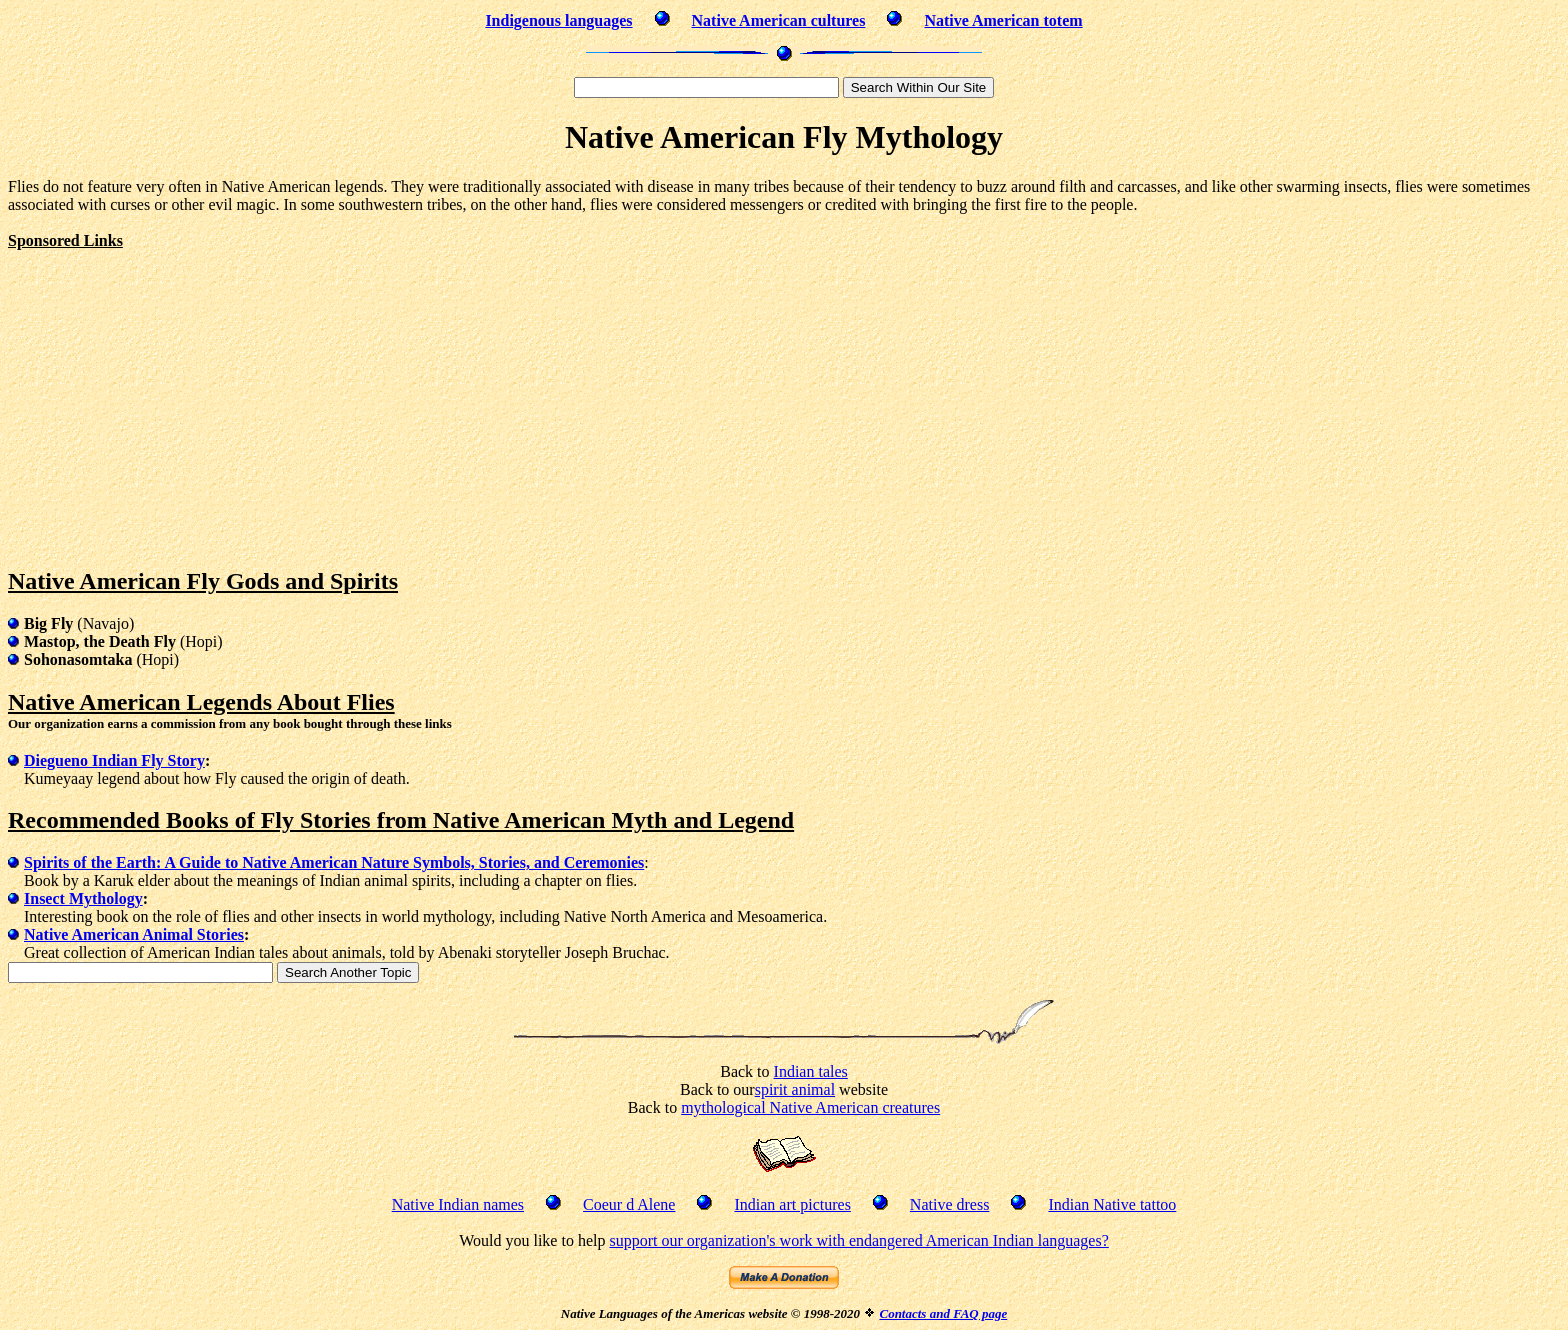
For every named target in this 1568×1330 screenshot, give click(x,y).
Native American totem (1003, 20)
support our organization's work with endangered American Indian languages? (858, 1240)
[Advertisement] (176, 390)
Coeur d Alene (629, 1204)
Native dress (950, 1204)
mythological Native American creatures (810, 1107)
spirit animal (795, 1089)
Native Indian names (458, 1204)
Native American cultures (779, 20)
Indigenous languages (558, 20)
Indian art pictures (792, 1204)
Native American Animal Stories (134, 934)
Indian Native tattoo (1112, 1204)
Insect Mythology (83, 898)
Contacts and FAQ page (943, 1313)
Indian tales (811, 1071)
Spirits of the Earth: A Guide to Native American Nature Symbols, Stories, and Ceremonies (334, 862)
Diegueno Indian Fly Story (114, 760)
